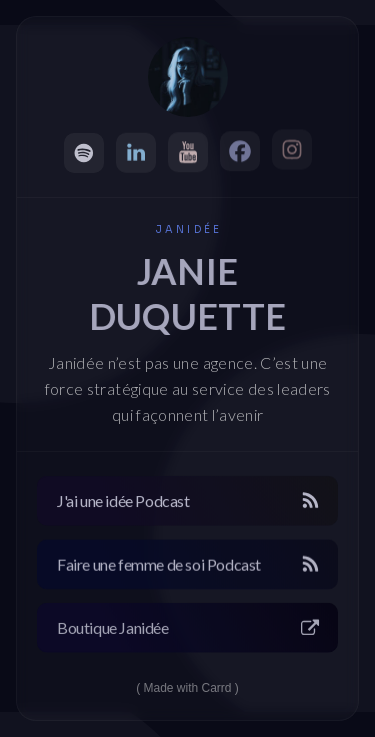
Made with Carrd (187, 688)
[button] (84, 153)
